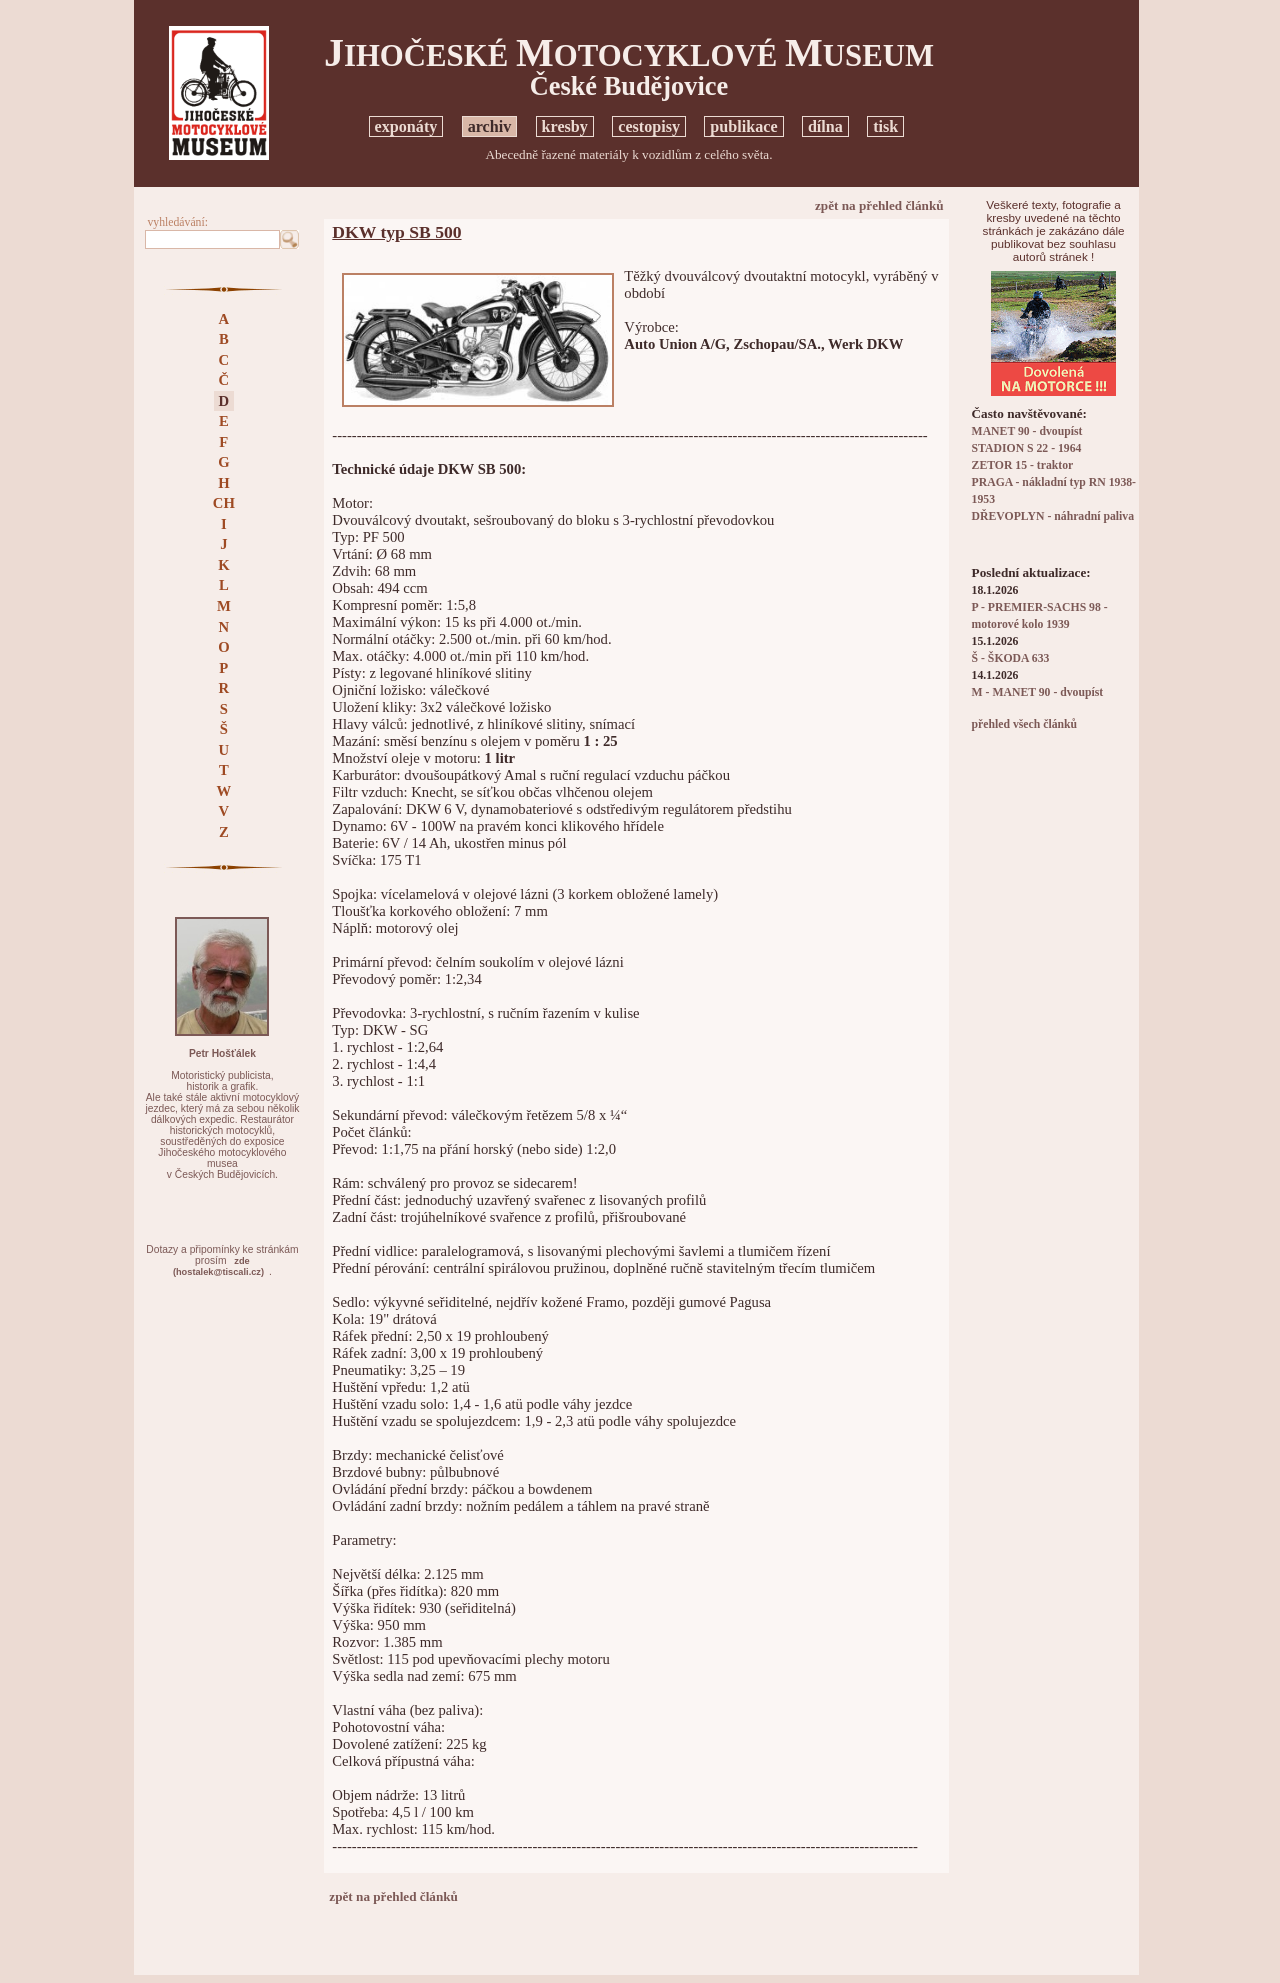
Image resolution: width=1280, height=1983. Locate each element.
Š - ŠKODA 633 (1011, 658)
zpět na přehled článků (879, 205)
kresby (565, 126)
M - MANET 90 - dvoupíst (1038, 692)
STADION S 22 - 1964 (1027, 448)
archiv (490, 126)
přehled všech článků (1024, 724)
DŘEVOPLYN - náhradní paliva (1053, 516)
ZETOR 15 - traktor (1023, 465)
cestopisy (649, 126)
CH (224, 503)
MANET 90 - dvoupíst (1027, 431)
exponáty (406, 126)
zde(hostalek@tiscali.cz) (218, 1266)
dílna (825, 126)
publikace (743, 126)
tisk (885, 126)
